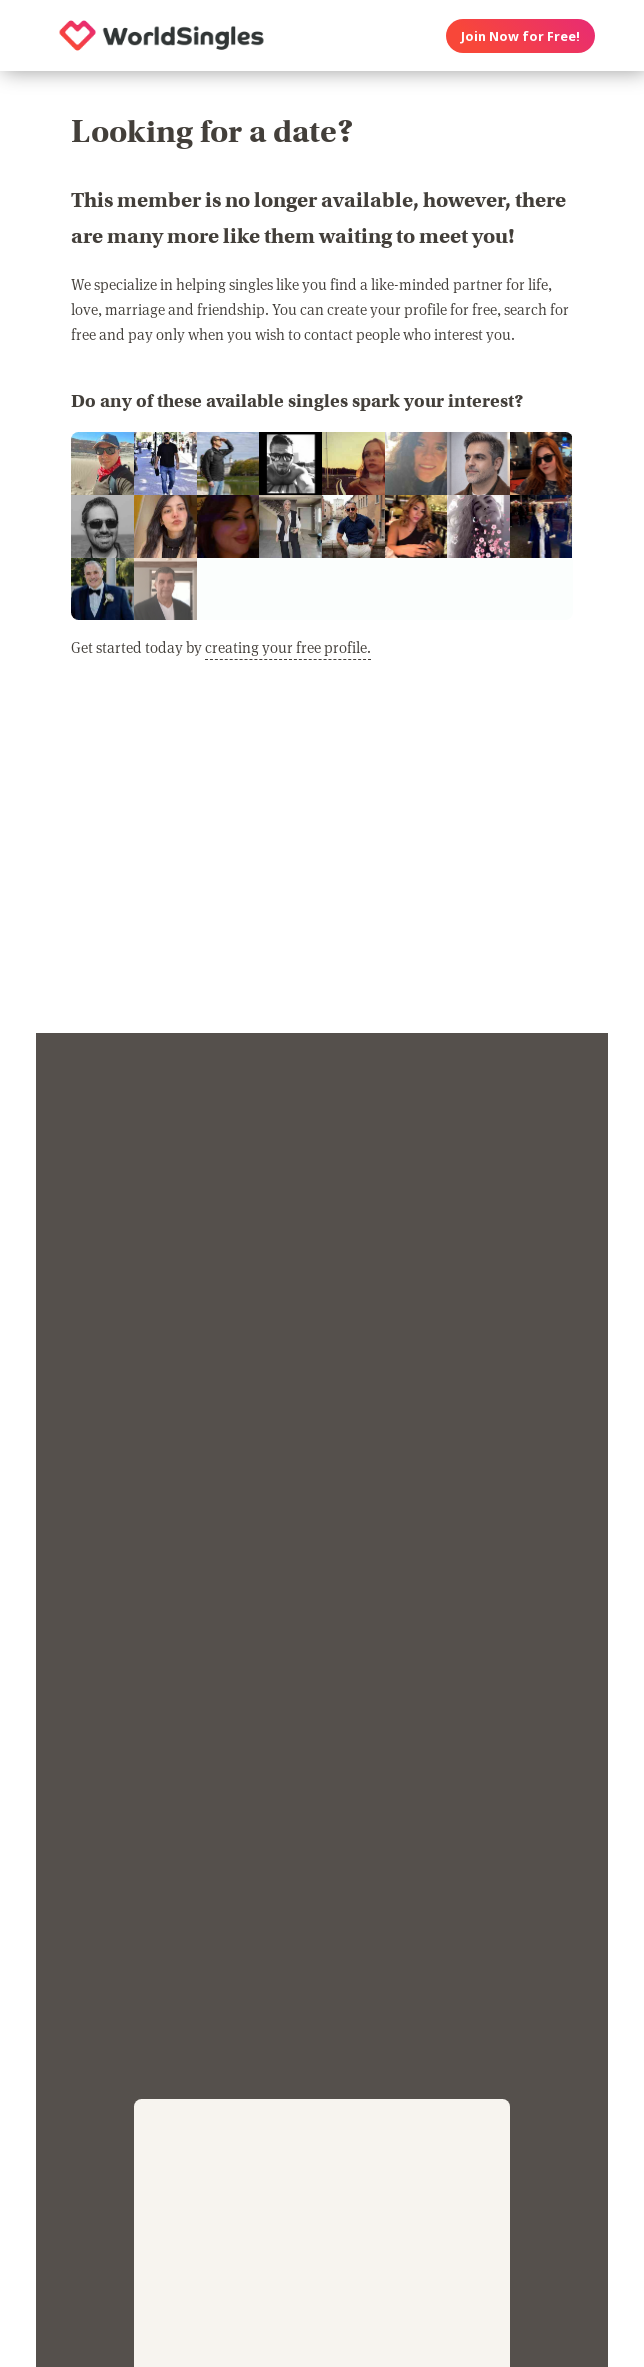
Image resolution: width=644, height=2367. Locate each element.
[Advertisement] (321, 858)
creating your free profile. (288, 647)
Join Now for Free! (520, 36)
